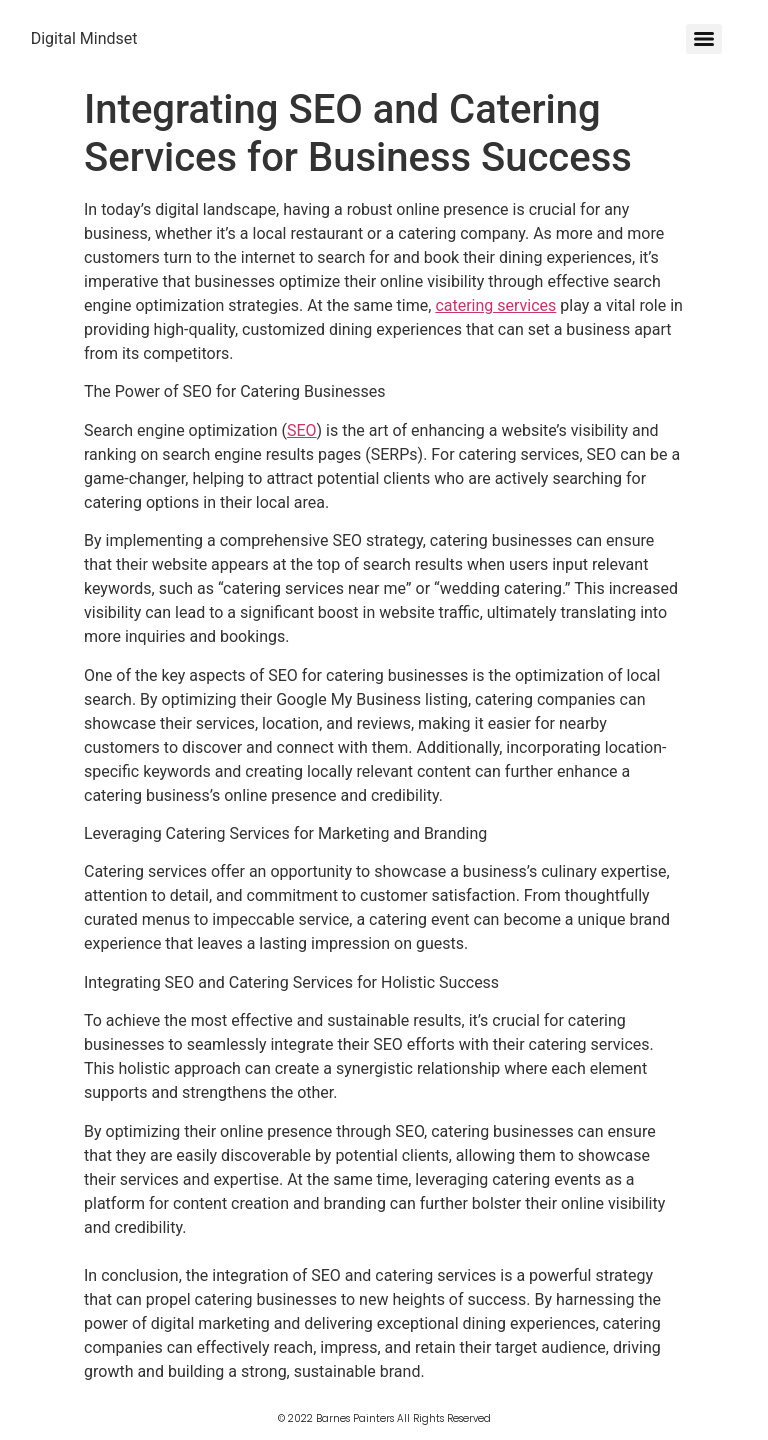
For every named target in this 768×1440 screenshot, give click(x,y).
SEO (302, 430)
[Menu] (704, 39)
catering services (495, 305)
